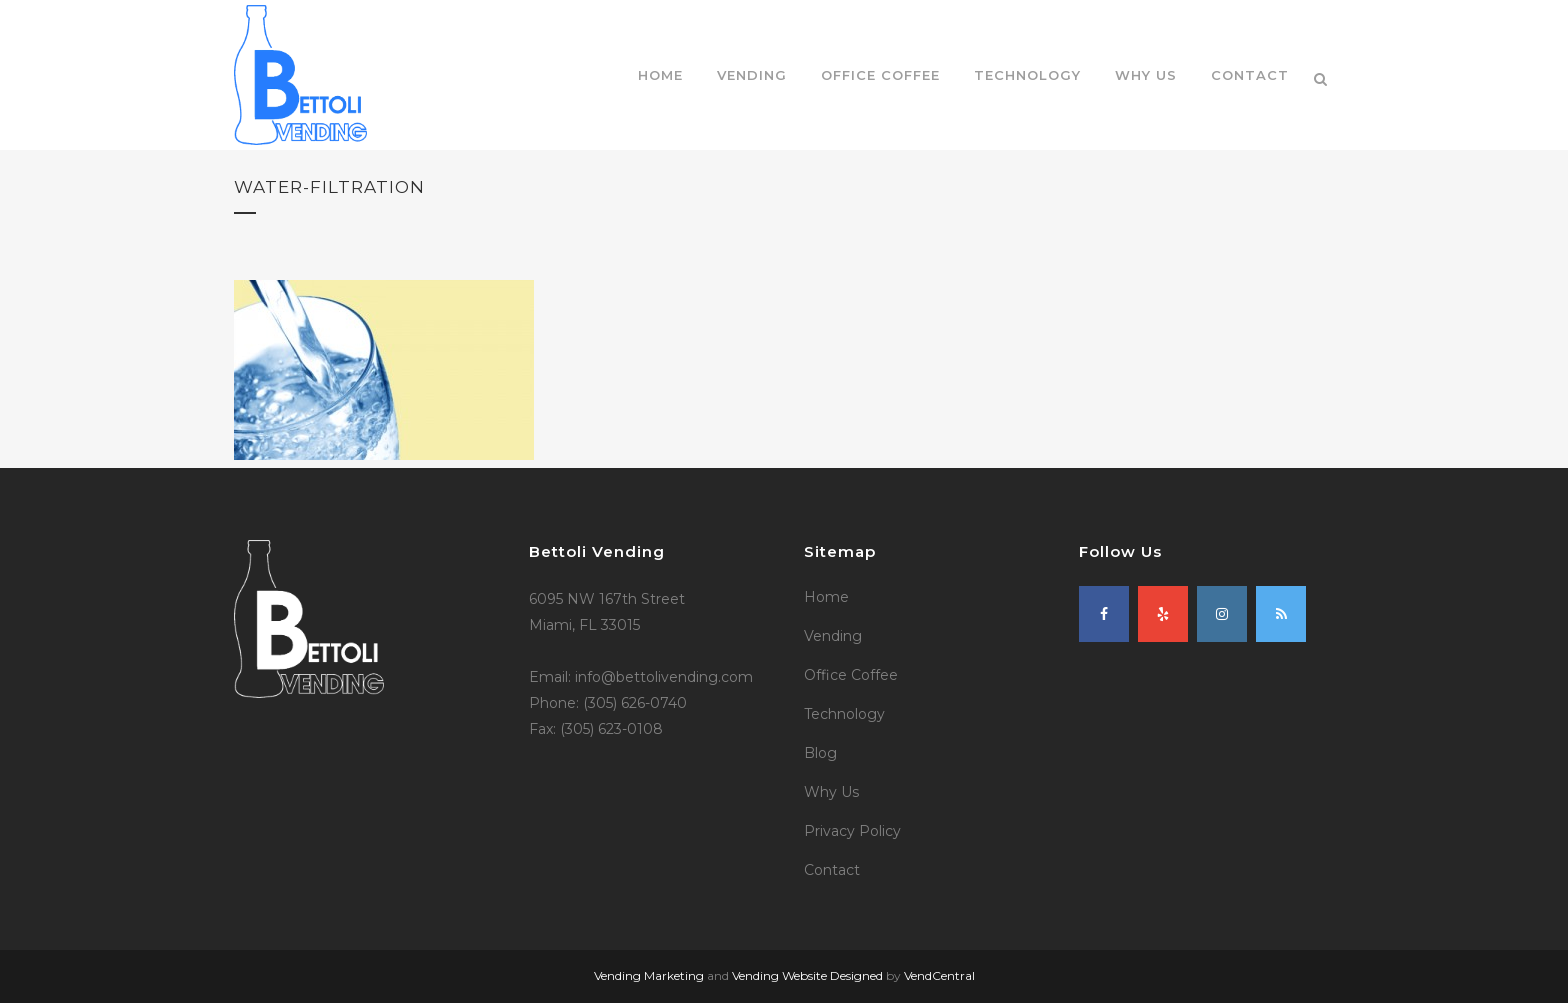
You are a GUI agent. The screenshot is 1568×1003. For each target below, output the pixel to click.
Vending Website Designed (807, 975)
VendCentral (939, 975)
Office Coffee (851, 675)
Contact (832, 870)
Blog (820, 753)
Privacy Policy (852, 831)
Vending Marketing (649, 975)
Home (826, 597)
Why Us (831, 792)
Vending (833, 636)
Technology (844, 714)
